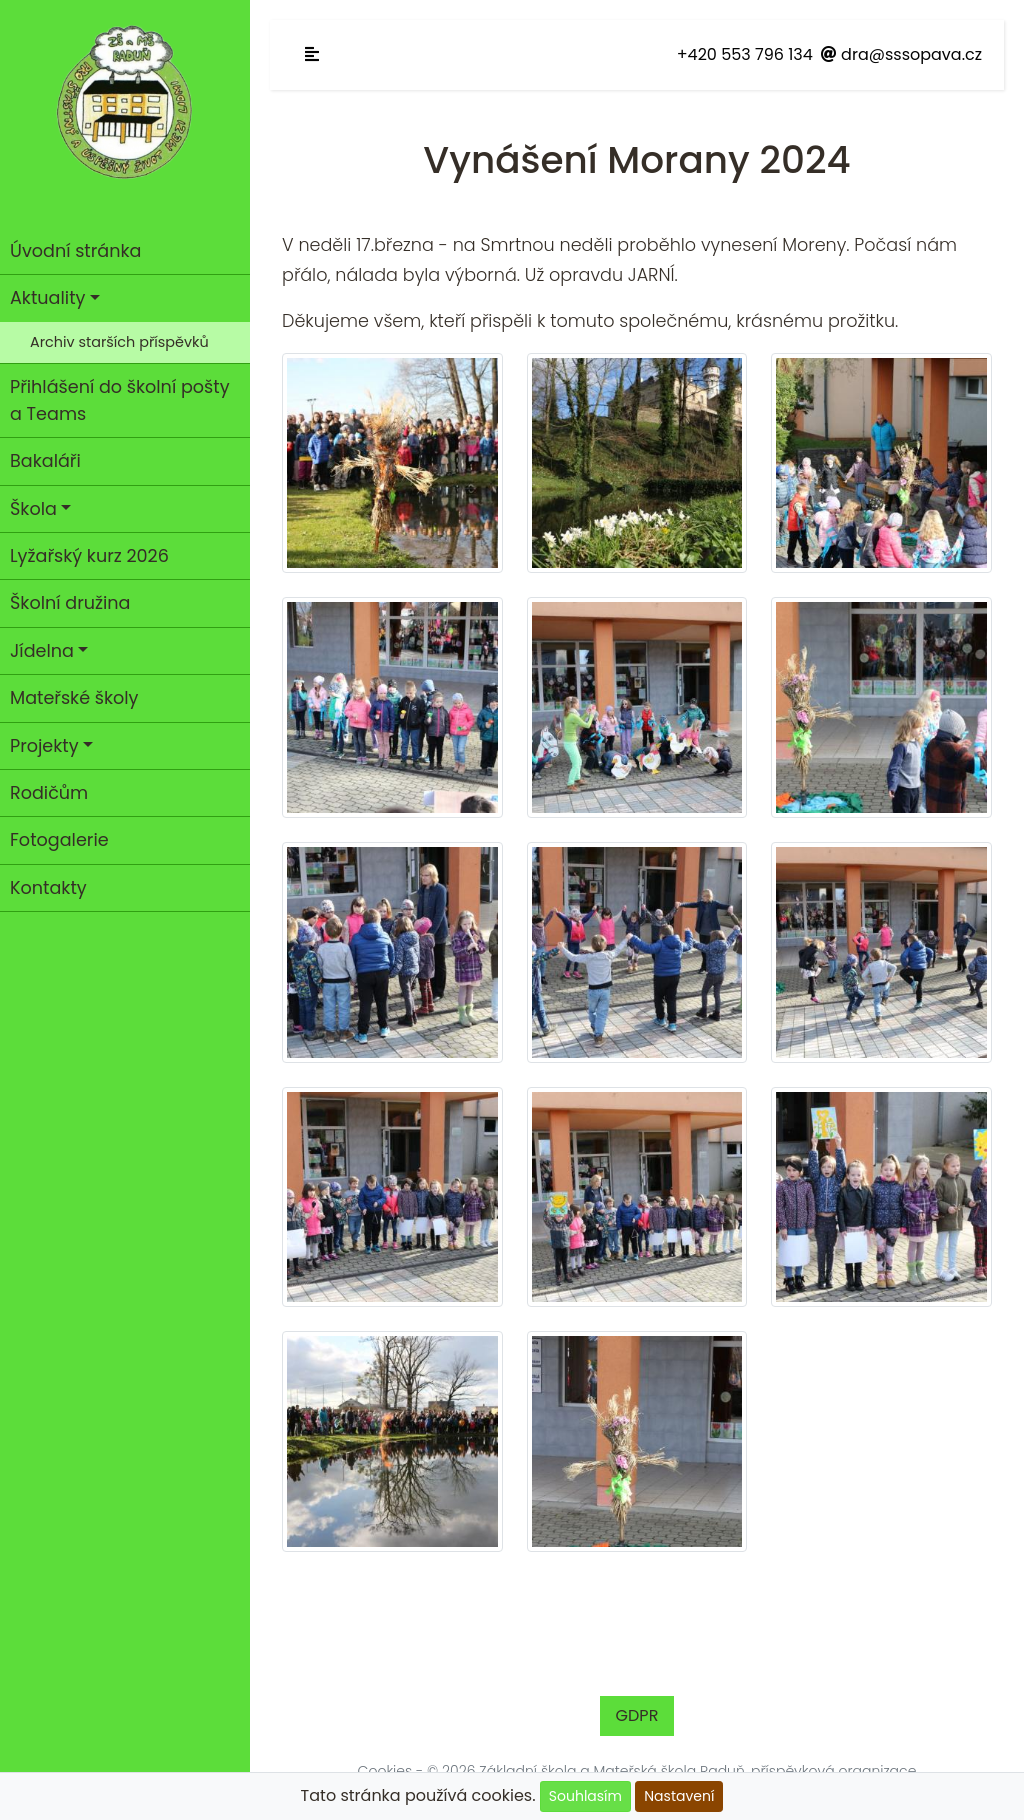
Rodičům (49, 793)
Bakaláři (45, 461)
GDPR (637, 1715)
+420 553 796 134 (745, 54)
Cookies (385, 1771)
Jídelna (42, 651)
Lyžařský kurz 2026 (89, 556)
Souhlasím (585, 1796)
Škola (33, 509)
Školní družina (70, 603)
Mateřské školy (74, 698)
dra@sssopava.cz (901, 54)
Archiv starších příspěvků (119, 342)
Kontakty (48, 888)
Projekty (44, 746)
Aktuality (47, 298)
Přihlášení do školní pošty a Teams (120, 400)
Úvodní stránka (75, 251)
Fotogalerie (59, 840)
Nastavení (679, 1796)
